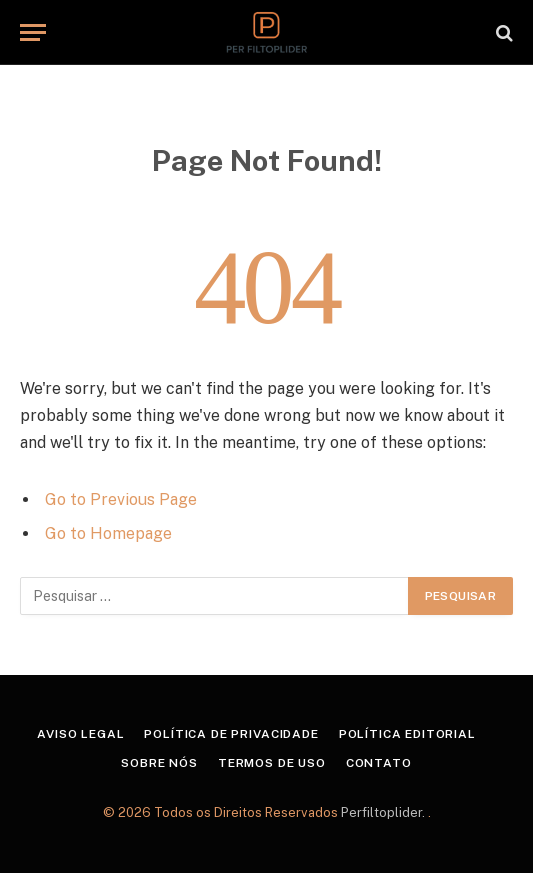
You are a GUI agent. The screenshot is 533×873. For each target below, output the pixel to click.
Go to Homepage (108, 533)
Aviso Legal (80, 734)
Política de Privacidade (231, 734)
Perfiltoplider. (384, 812)
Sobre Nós (159, 763)
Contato (379, 763)
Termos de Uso (272, 763)
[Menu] (33, 32)
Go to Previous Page (121, 499)
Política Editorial (407, 734)
